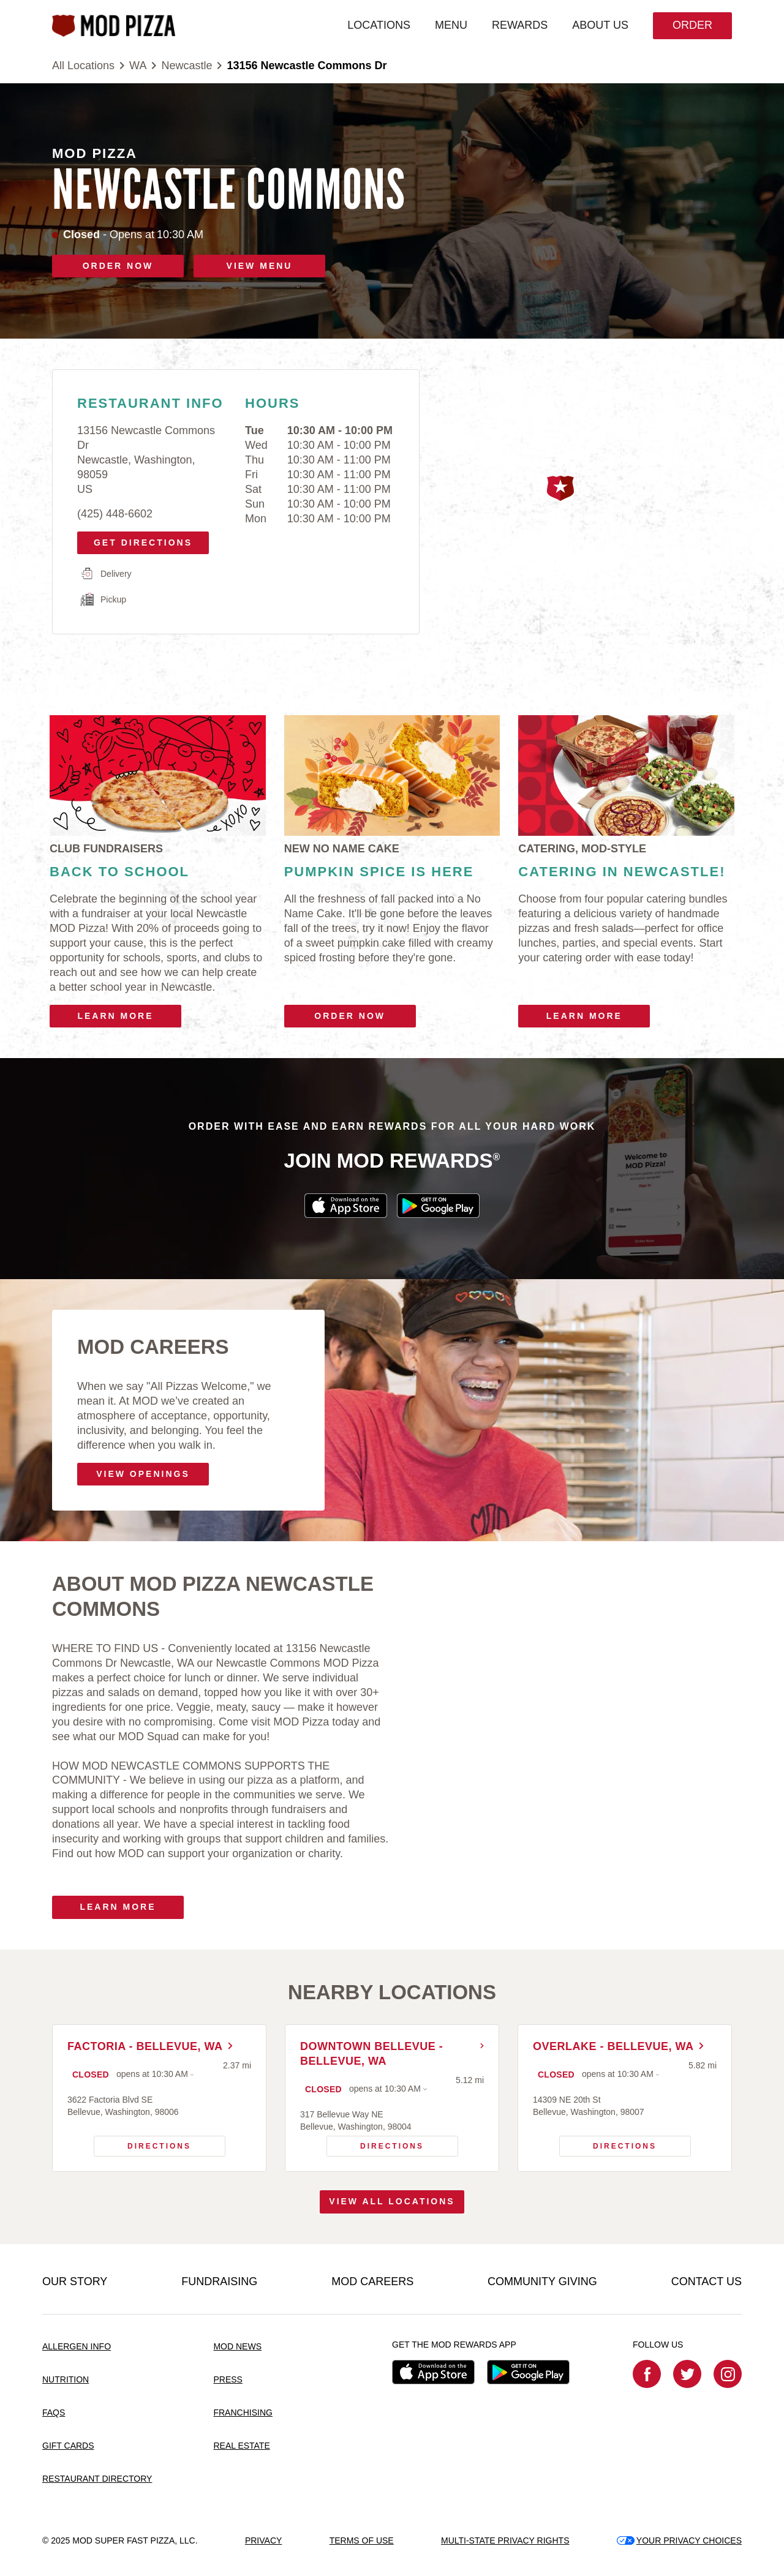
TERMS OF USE (362, 2540)
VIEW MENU (260, 266)
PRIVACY (263, 2540)
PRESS (227, 2379)
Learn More (115, 1016)
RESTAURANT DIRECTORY (97, 2479)
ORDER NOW (118, 266)
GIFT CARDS (68, 2445)
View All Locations (391, 2201)
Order (692, 25)
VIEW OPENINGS (143, 1474)
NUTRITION (65, 2379)
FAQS (53, 2412)
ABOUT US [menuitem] (600, 25)
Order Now (349, 1016)
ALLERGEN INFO (76, 2346)
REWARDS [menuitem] (520, 25)
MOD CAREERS (372, 2281)
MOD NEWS (237, 2346)
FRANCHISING (242, 2412)
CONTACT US (706, 2281)
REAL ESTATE (241, 2445)
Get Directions (138, 539)
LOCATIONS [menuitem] (378, 25)
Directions (143, 2143)
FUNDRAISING (219, 2281)
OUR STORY (74, 2281)
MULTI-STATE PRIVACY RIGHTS (505, 2540)
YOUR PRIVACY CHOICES (679, 2540)
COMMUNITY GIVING (542, 2281)
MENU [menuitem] (451, 25)
